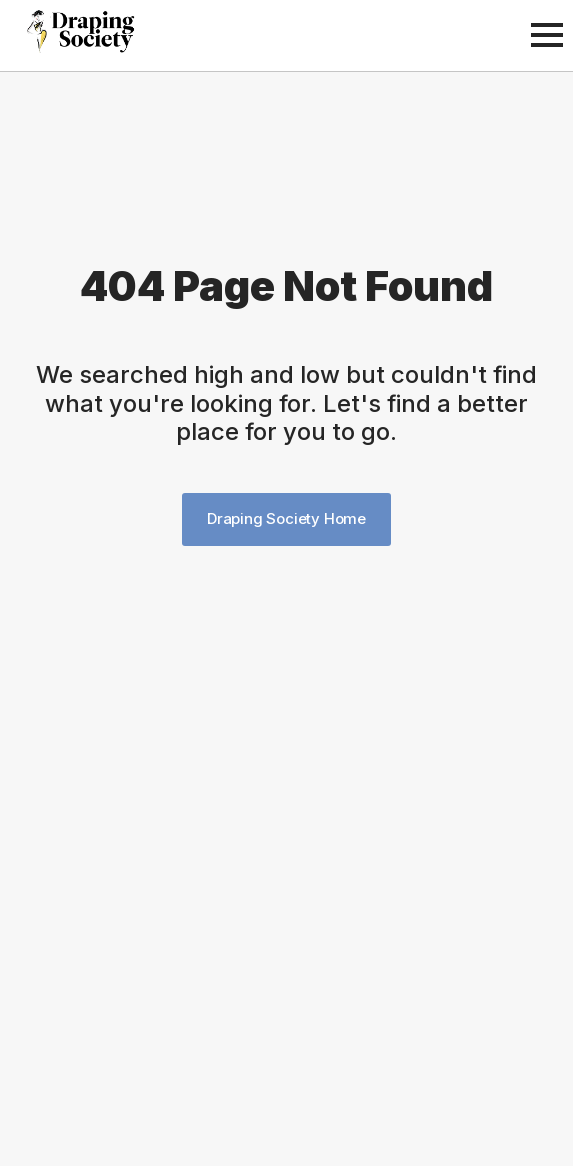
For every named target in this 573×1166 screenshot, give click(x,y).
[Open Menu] (547, 35)
